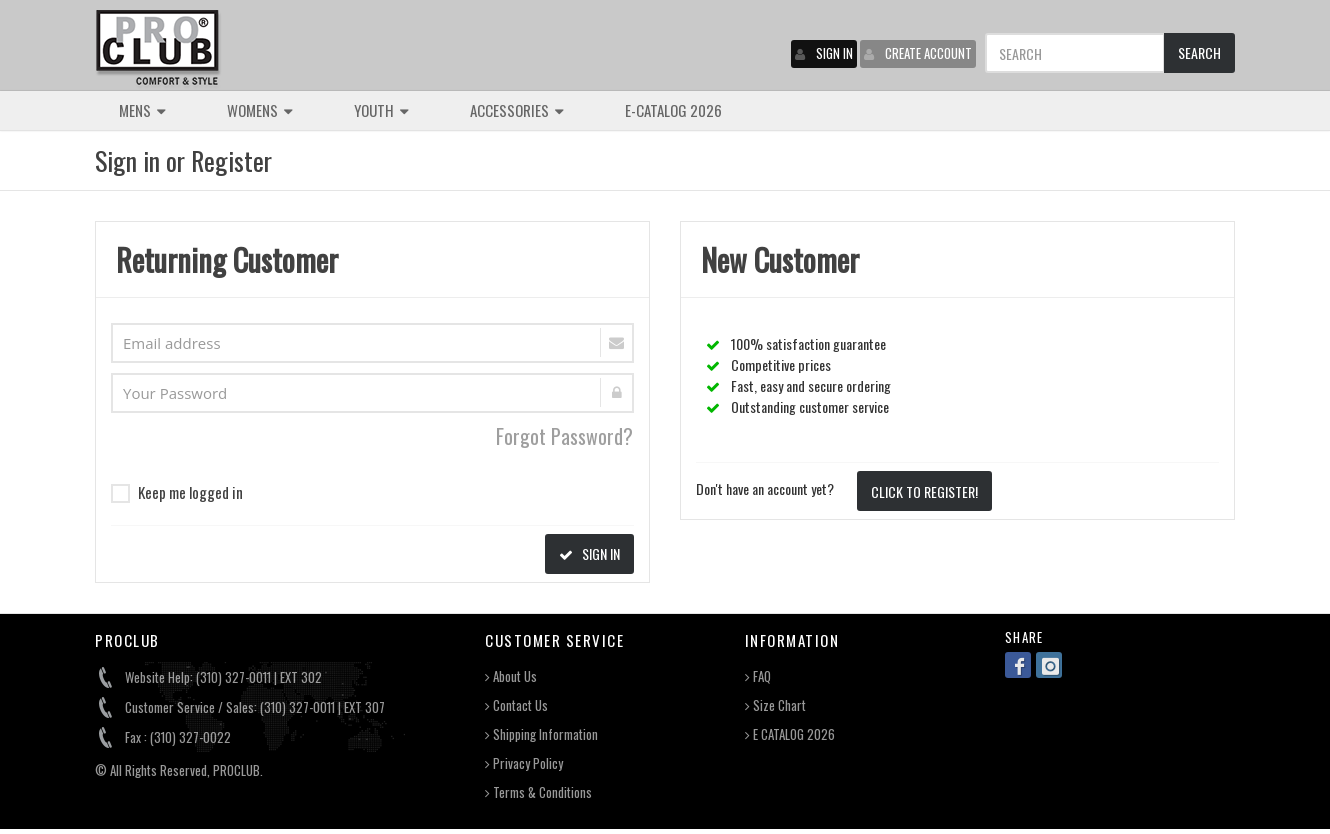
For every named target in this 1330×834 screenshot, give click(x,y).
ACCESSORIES (517, 110)
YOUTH (381, 110)
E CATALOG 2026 (790, 734)
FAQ (758, 676)
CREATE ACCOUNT (918, 53)
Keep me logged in (177, 492)
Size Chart (775, 705)
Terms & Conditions (538, 792)
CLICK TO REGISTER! (924, 491)
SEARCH (1199, 52)
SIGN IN (824, 53)
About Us (511, 676)
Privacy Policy (524, 763)
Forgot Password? (564, 436)
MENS (142, 110)
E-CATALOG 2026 (673, 110)
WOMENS (260, 110)
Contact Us (516, 705)
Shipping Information (541, 734)
